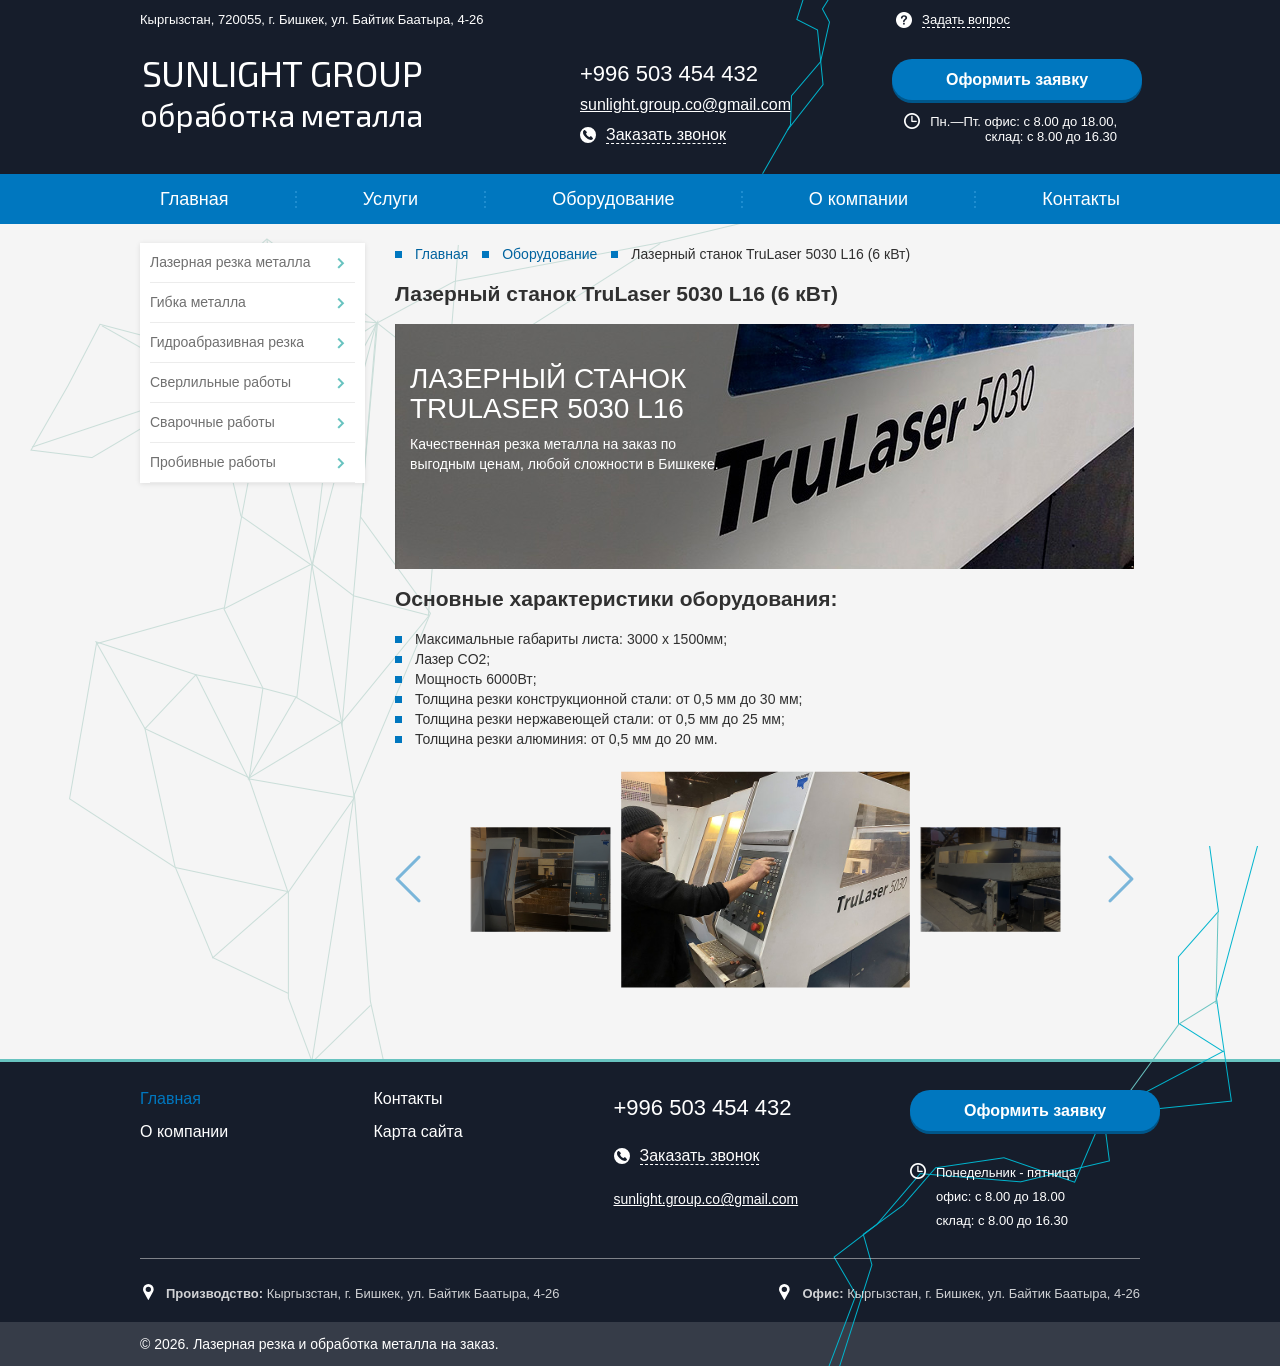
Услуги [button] (390, 199)
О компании (858, 199)
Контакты (1081, 199)
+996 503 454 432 (669, 73)
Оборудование (613, 199)
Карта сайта (418, 1131)
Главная (194, 199)
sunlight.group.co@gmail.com (685, 104)
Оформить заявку (1017, 79)
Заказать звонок (666, 134)
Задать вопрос (966, 19)
